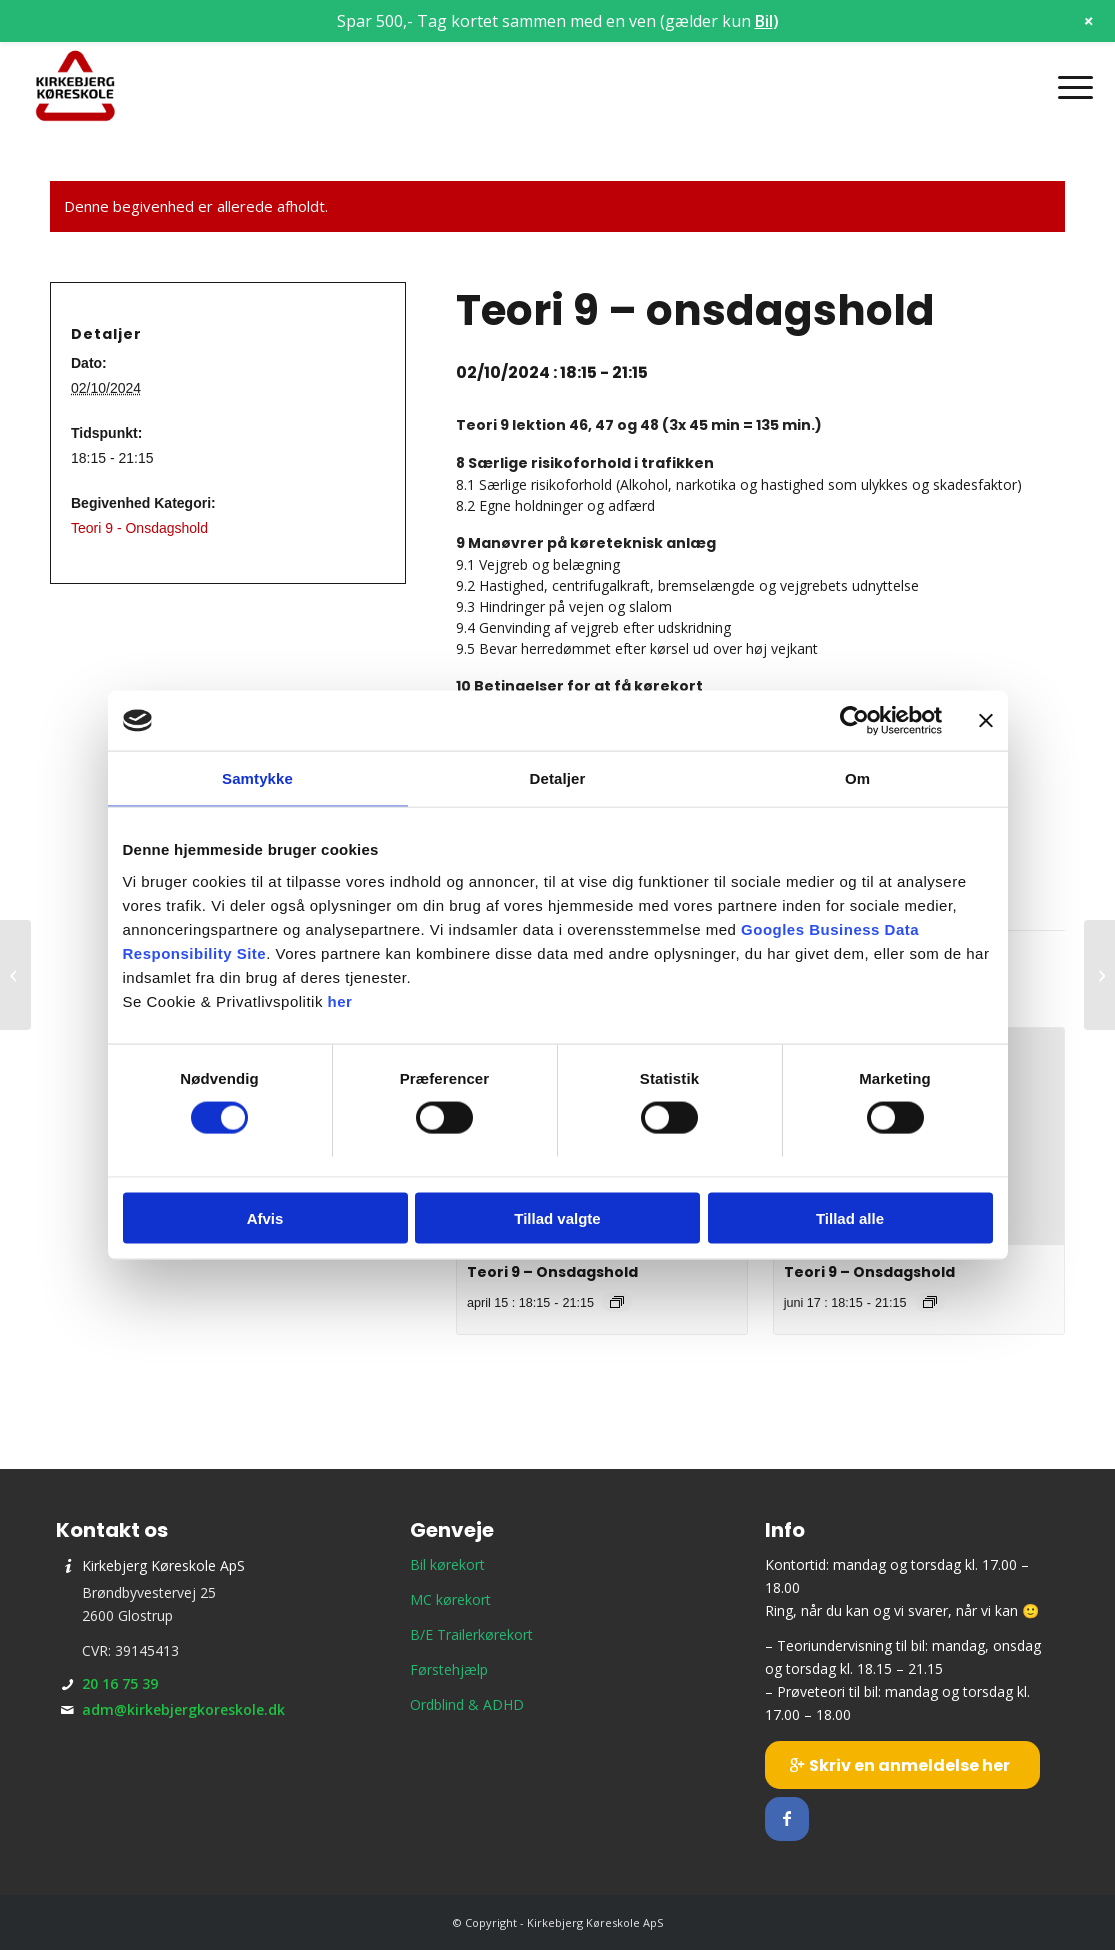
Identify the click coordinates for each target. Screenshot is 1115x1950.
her (340, 1000)
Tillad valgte (557, 1217)
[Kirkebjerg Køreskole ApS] (75, 87)
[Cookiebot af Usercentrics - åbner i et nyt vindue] (854, 721)
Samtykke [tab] (257, 778)
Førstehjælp (449, 1669)
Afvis (265, 1217)
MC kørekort (450, 1599)
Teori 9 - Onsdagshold (139, 528)
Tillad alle (850, 1217)
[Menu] (1069, 87)
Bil (764, 21)
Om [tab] (857, 778)
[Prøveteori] (1099, 975)
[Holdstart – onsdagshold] (15, 975)
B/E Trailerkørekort (471, 1634)
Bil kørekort (447, 1564)
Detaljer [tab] (558, 778)
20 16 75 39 (120, 1683)
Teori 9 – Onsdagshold (552, 1272)
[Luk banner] (986, 721)
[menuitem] (1069, 87)
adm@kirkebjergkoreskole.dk (183, 1709)
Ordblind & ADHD (467, 1704)
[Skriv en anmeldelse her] (902, 1765)
